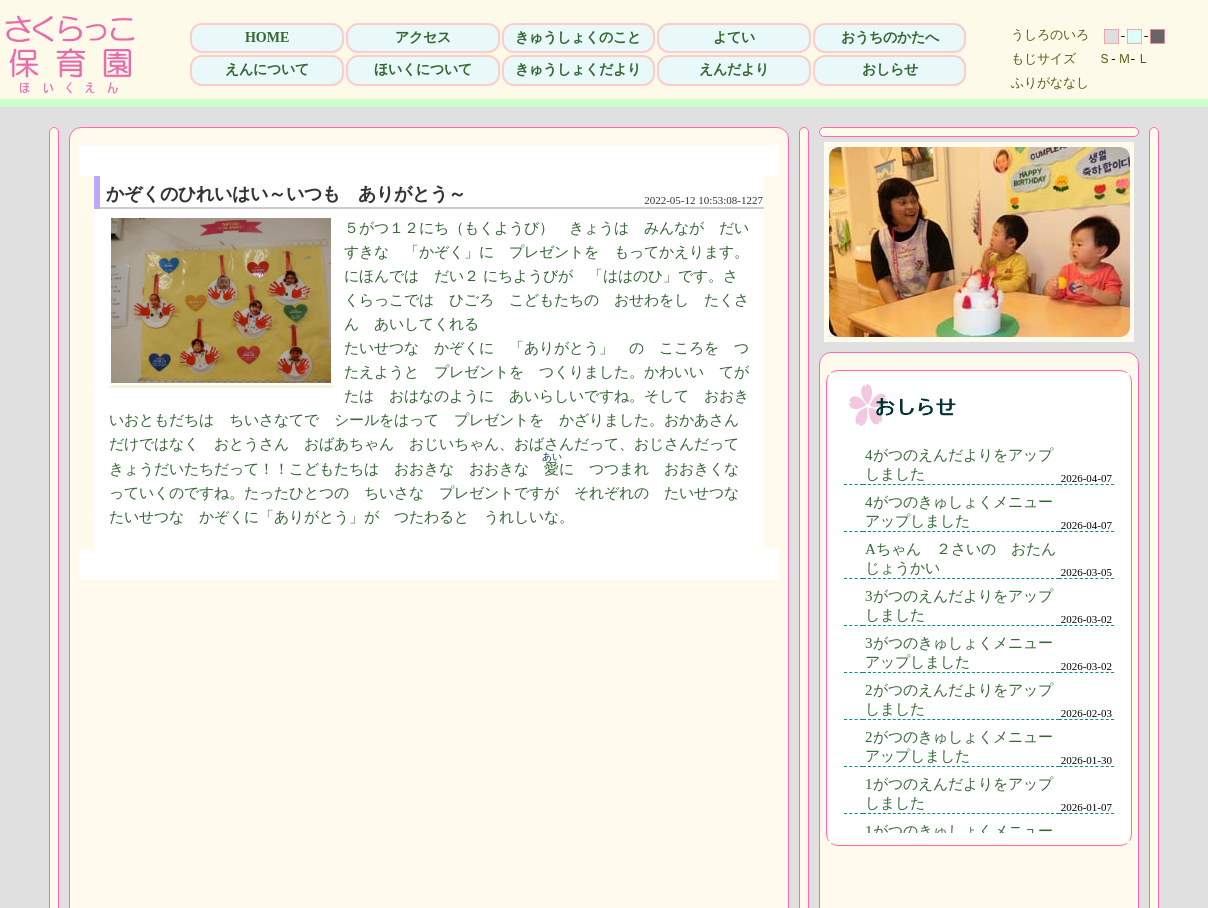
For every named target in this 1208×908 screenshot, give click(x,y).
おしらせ (890, 69)
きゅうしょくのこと (578, 37)
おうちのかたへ (890, 37)
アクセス (423, 37)
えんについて (267, 69)
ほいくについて (423, 69)
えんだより (734, 69)
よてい (734, 37)
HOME (267, 37)
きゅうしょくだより (578, 69)
